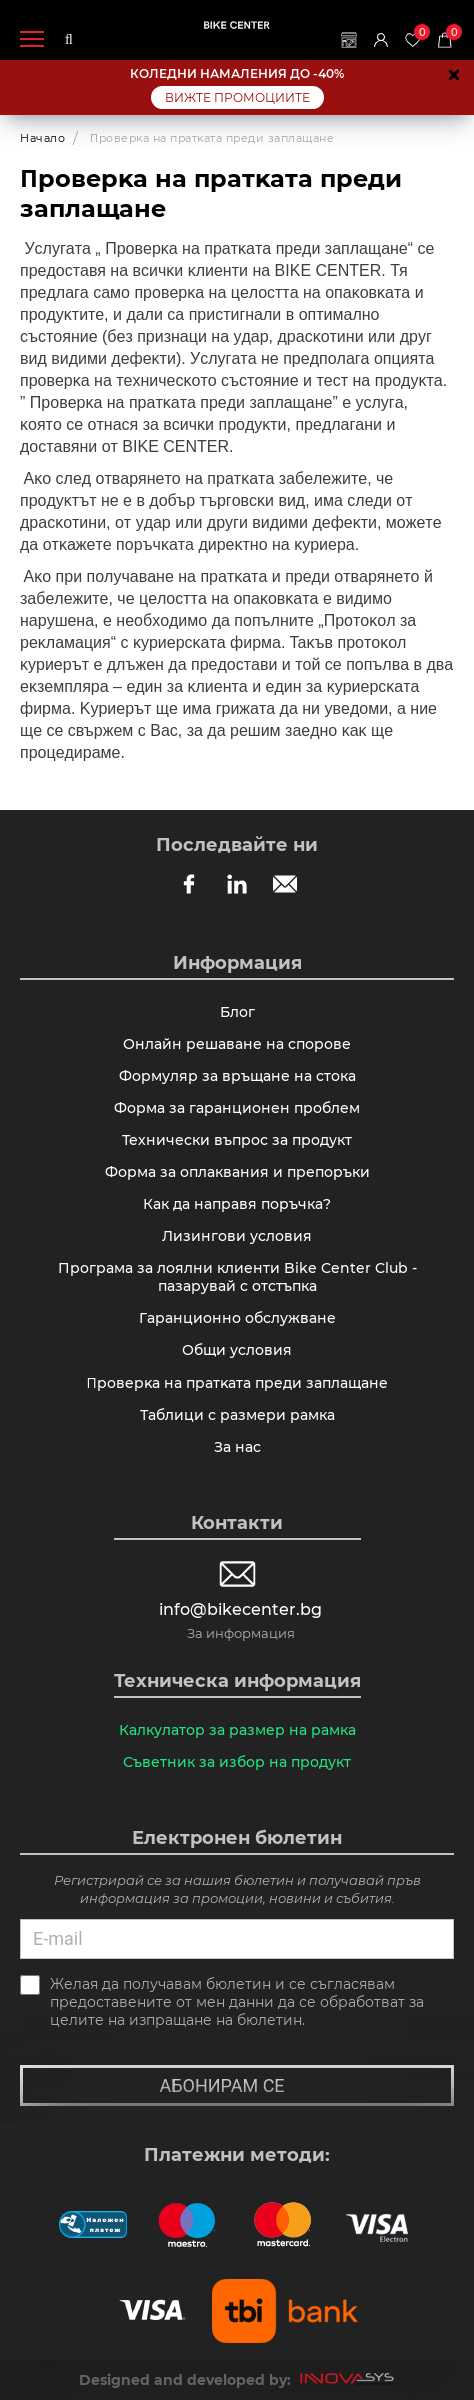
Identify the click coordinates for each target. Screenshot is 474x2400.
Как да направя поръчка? (237, 1204)
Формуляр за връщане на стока (237, 1076)
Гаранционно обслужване (237, 1318)
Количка (450, 32)
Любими (418, 32)
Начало (42, 138)
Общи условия (237, 1350)
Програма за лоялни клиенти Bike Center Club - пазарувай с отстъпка (237, 1277)
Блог (237, 1012)
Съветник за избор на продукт (237, 1762)
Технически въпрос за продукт (237, 1140)
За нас (237, 1447)
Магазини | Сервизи (349, 40)
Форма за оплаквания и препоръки (237, 1172)
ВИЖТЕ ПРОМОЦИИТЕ (237, 97)
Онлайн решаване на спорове (237, 1044)
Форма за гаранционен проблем (237, 1108)
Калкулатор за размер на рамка (237, 1730)
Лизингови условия (237, 1236)
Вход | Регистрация (381, 40)
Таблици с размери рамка (237, 1415)
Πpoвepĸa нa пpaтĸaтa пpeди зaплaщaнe (236, 1383)
